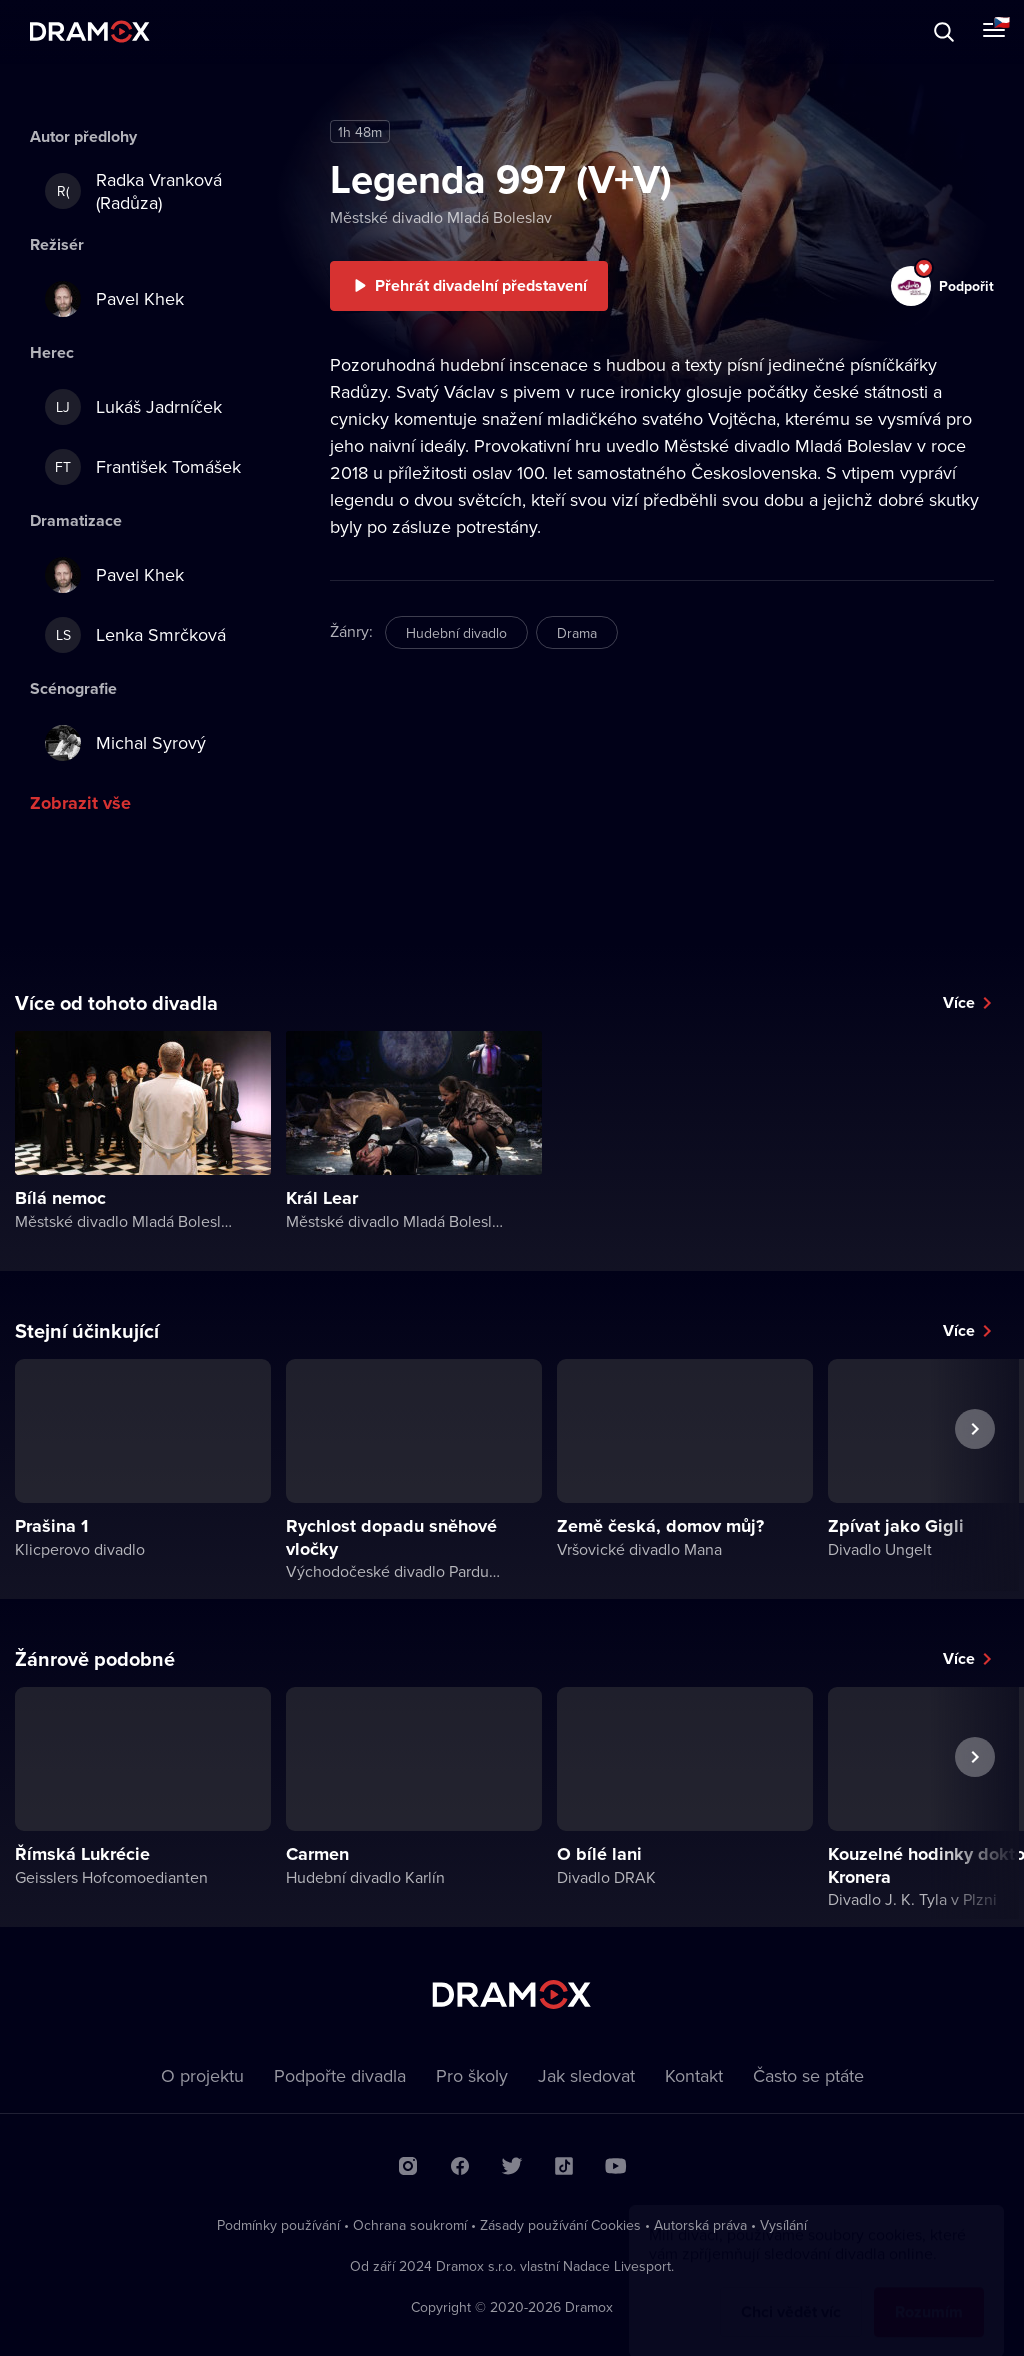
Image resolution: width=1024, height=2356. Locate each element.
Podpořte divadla (340, 2075)
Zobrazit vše (80, 803)
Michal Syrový (125, 743)
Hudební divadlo (456, 633)
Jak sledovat (586, 2075)
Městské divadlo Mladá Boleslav (441, 217)
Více (959, 1002)
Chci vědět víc (791, 2292)
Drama (577, 633)
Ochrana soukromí (410, 2225)
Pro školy (472, 2075)
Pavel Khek (114, 299)
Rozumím (929, 2292)
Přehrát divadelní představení (481, 285)
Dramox (90, 31)
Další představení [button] (975, 1475)
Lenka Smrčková (135, 635)
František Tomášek (143, 467)
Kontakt (694, 2075)
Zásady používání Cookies (560, 2225)
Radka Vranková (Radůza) (133, 191)
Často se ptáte (808, 2075)
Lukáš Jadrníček (133, 407)
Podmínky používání (278, 2225)
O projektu (202, 2075)
